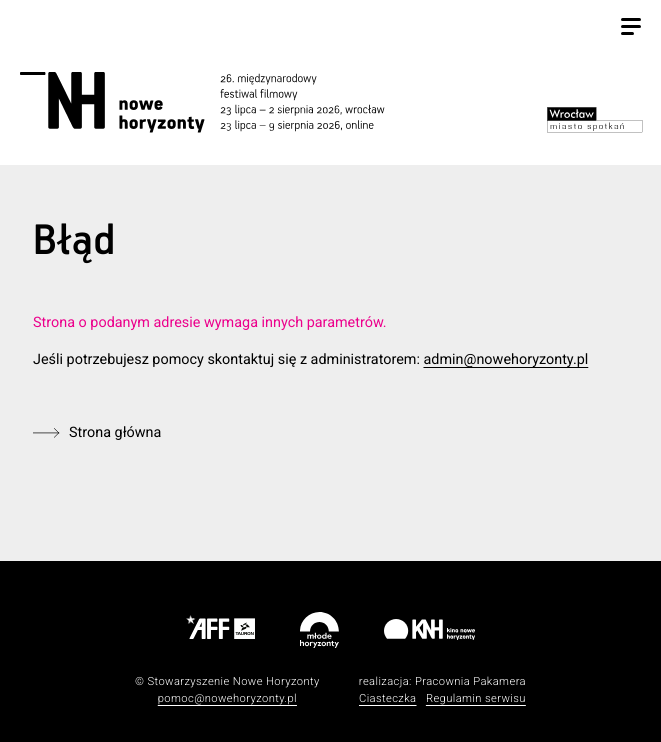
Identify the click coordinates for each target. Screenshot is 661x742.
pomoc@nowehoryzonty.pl (227, 698)
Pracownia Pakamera (470, 681)
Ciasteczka (388, 698)
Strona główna (115, 432)
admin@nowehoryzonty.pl (505, 359)
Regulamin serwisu (476, 698)
